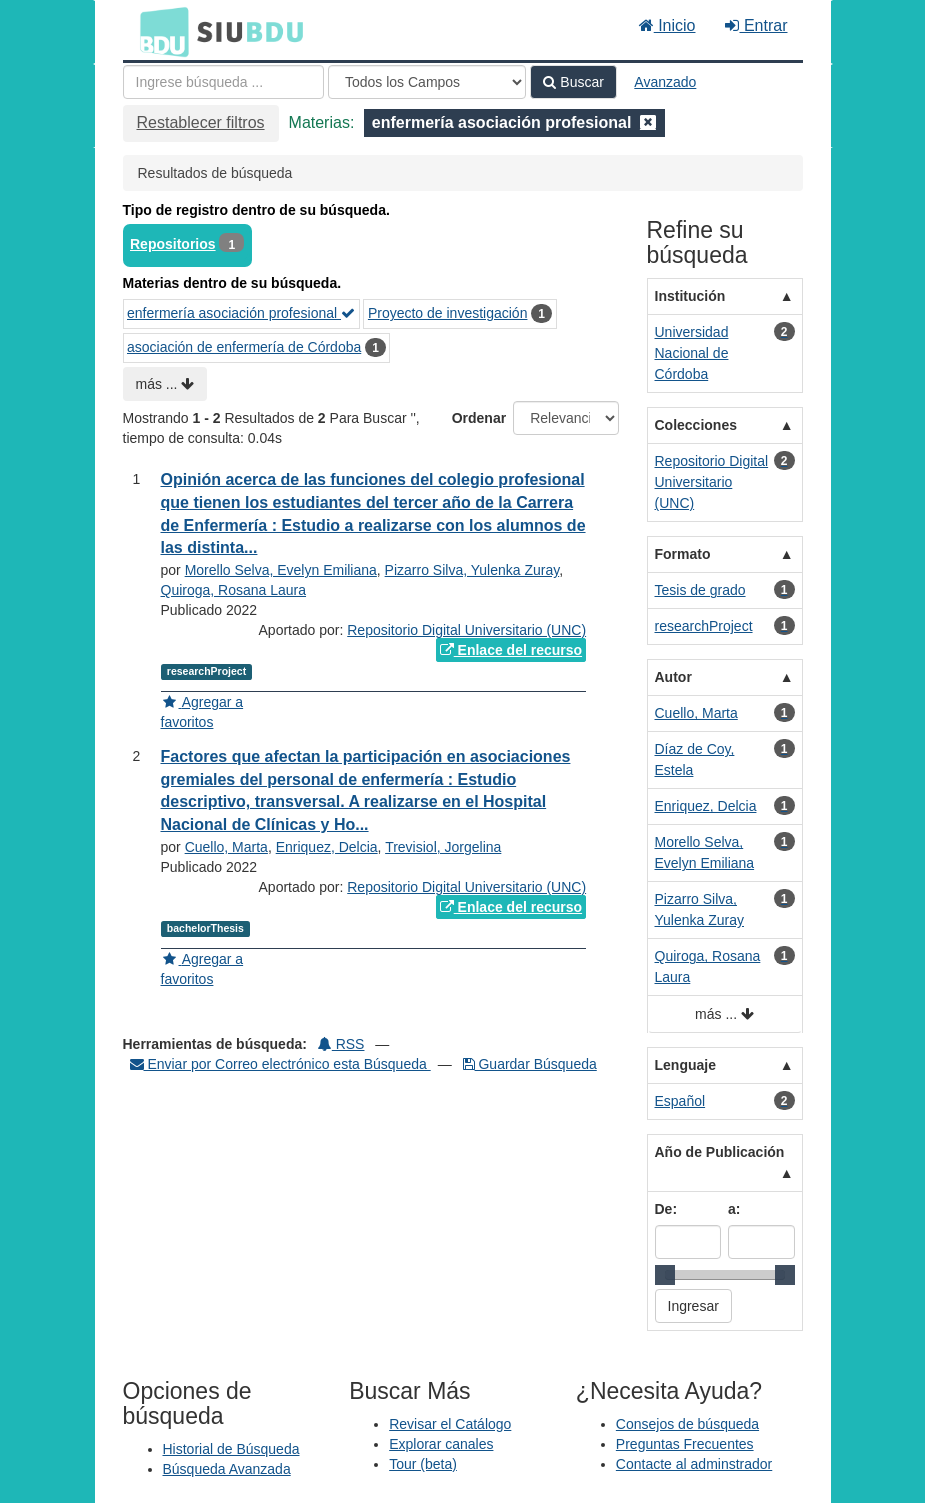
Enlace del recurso (511, 650)
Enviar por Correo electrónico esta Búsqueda (280, 1064)
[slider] (665, 1275)
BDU (159, 31)
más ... (165, 384)
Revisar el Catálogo (450, 1424)
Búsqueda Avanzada (227, 1469)
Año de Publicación (720, 1152)
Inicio (667, 25)
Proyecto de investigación (448, 313)
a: (734, 1209)
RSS (341, 1044)
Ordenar (479, 418)
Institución (690, 296)
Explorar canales (441, 1444)
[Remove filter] (648, 122)
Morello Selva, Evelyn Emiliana (281, 570)
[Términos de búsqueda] (223, 82)
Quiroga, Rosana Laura (234, 590)
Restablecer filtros (201, 122)
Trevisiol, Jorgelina (443, 847)
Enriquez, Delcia (327, 847)
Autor (673, 677)
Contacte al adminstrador (694, 1464)
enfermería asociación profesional (241, 313)
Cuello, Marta (226, 847)
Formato (683, 554)
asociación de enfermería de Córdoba (244, 347)
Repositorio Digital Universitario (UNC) (466, 630)
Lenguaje (685, 1065)
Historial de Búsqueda (231, 1449)
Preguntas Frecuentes (685, 1444)
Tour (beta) (423, 1464)
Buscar (573, 82)
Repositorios (173, 244)
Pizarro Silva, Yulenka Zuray (472, 570)
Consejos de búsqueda (687, 1424)
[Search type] (427, 82)
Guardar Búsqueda (530, 1064)
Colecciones (696, 425)
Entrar (756, 25)
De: (666, 1209)
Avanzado (665, 82)
